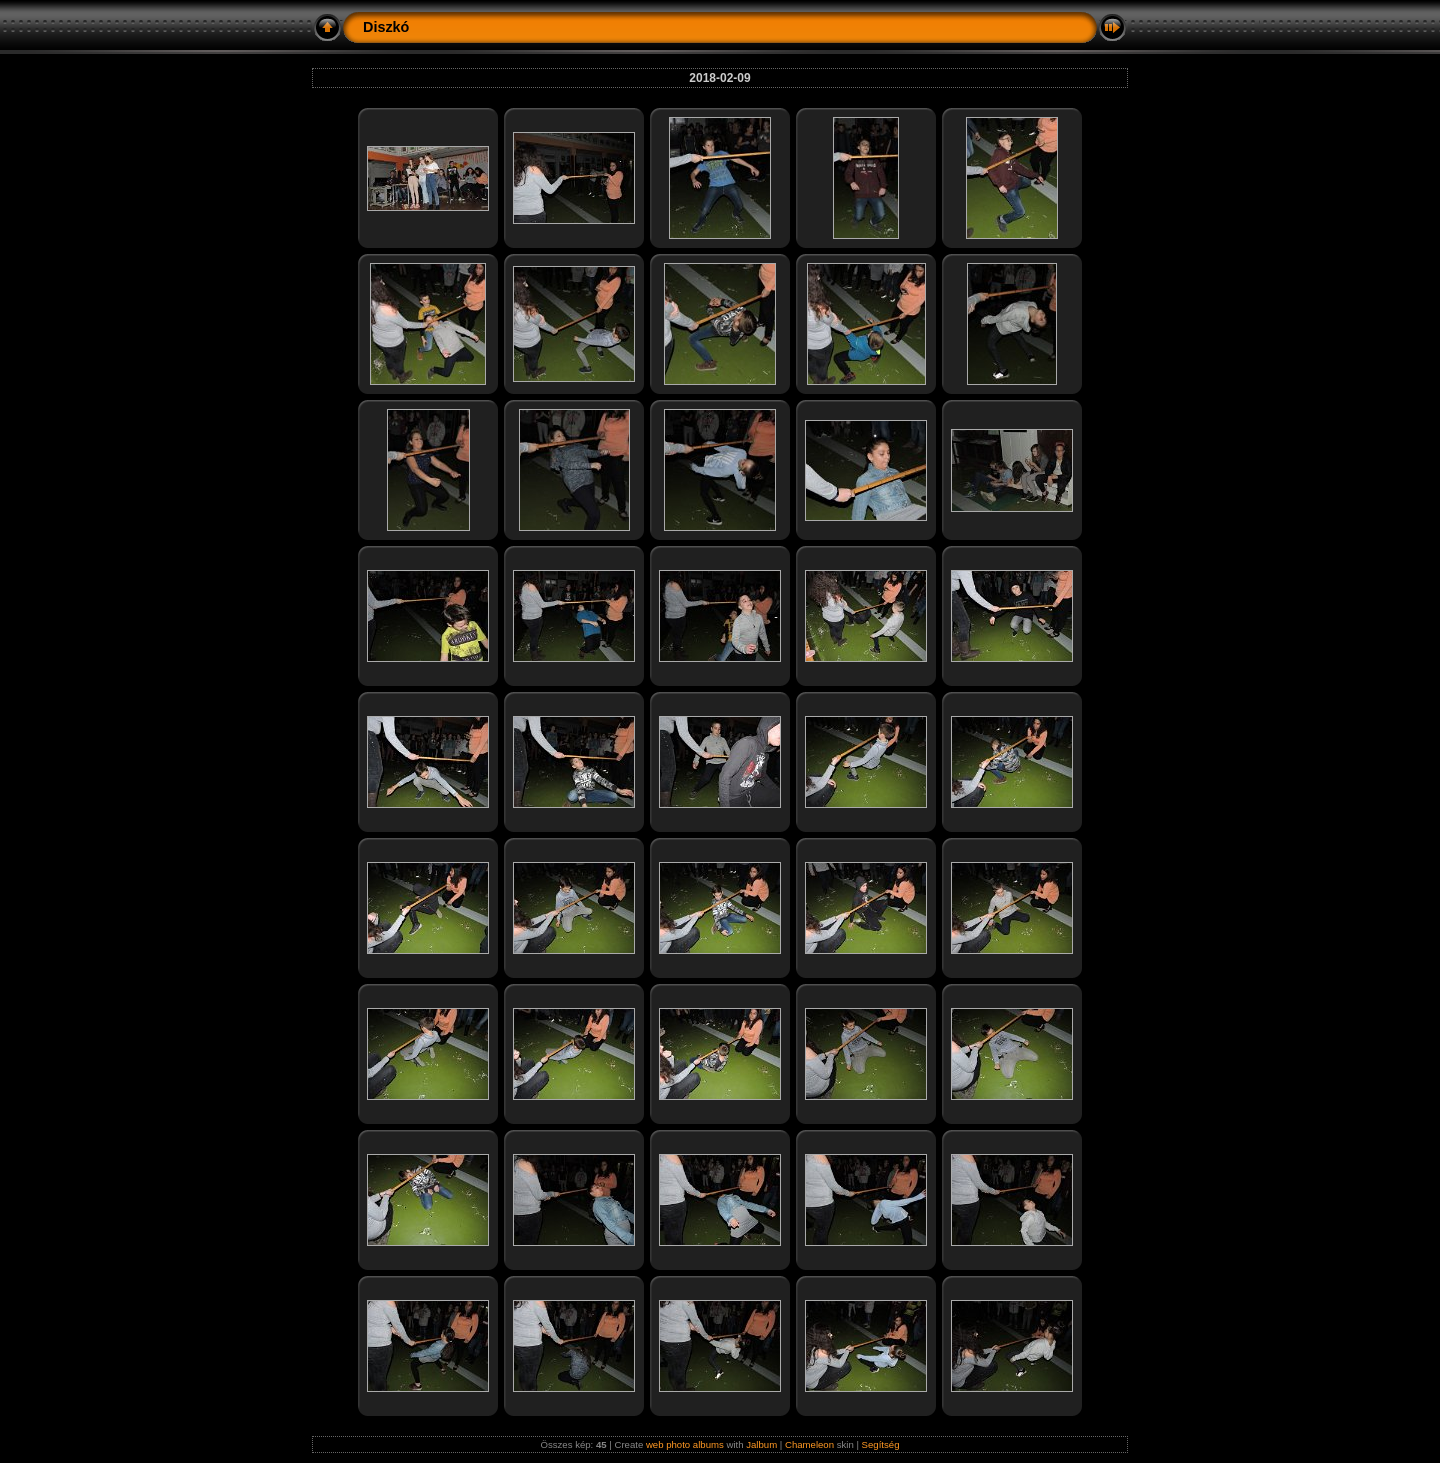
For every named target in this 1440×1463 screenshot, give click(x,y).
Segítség (881, 1444)
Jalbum (761, 1444)
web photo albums (685, 1444)
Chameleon (809, 1444)
